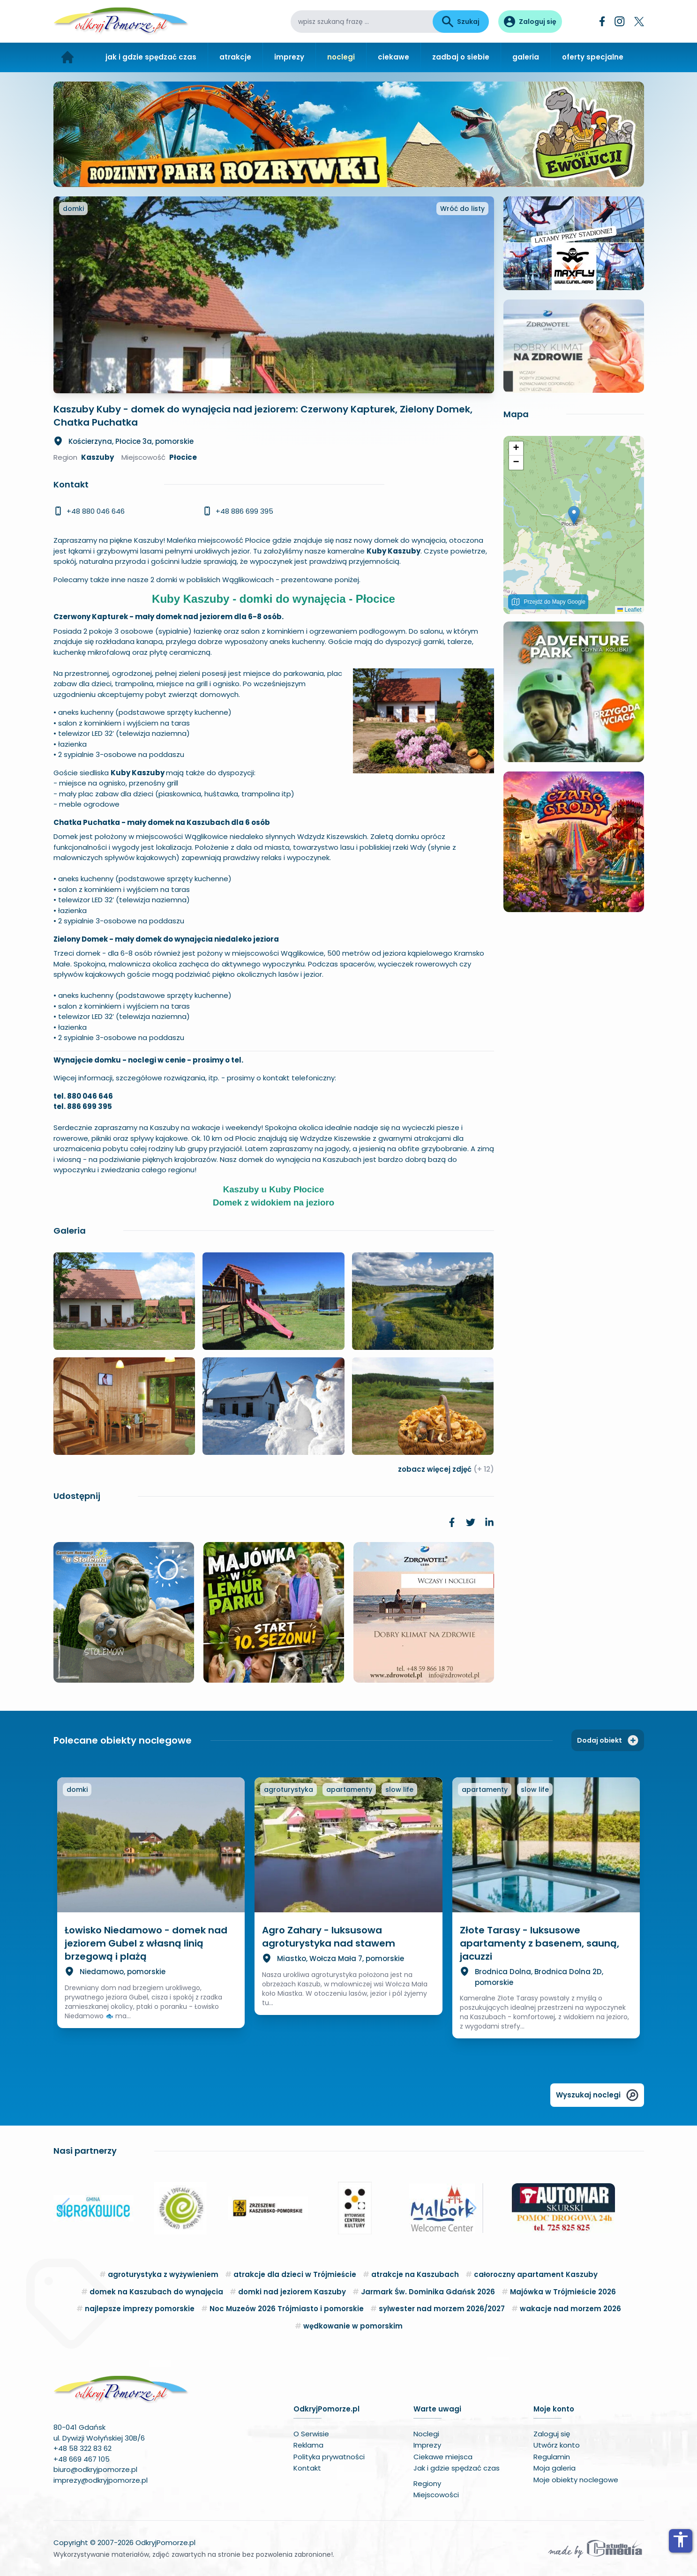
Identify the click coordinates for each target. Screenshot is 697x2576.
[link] (452, 1522)
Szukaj (461, 21)
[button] (574, 515)
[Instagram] (620, 21)
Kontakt (307, 2468)
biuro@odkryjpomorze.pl (95, 2469)
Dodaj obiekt (607, 1740)
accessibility (680, 2539)
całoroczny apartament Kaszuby (536, 2274)
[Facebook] (602, 21)
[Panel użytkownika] (530, 21)
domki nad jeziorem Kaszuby (292, 2292)
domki (73, 208)
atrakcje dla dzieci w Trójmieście (294, 2274)
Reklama (308, 2445)
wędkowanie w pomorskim (353, 2326)
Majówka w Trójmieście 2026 (563, 2292)
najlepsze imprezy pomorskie (140, 2309)
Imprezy (427, 2445)
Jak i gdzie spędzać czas (456, 2468)
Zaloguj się (551, 2434)
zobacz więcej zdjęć (446, 1469)
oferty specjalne (592, 57)
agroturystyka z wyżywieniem (163, 2274)
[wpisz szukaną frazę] (362, 21)
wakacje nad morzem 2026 (570, 2309)
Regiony (427, 2483)
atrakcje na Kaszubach (415, 2274)
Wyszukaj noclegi (597, 2095)
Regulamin (551, 2457)
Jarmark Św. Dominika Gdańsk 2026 (428, 2292)
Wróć (462, 208)
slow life (399, 1789)
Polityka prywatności (329, 2457)
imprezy (289, 57)
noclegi (341, 57)
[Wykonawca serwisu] (595, 2548)
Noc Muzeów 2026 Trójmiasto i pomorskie (287, 2309)
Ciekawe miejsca (442, 2457)
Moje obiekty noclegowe (575, 2480)
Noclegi (426, 2434)
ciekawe (393, 57)
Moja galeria (554, 2468)
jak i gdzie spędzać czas (150, 57)
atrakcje (235, 57)
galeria (525, 57)
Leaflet (629, 610)
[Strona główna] (67, 57)
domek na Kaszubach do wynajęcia (156, 2292)
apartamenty (349, 1789)
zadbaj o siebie (460, 57)
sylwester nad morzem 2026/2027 (442, 2309)
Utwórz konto (556, 2445)
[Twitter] (639, 21)
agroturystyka (288, 1789)
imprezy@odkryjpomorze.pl (100, 2480)
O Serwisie (311, 2434)
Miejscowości (436, 2495)
